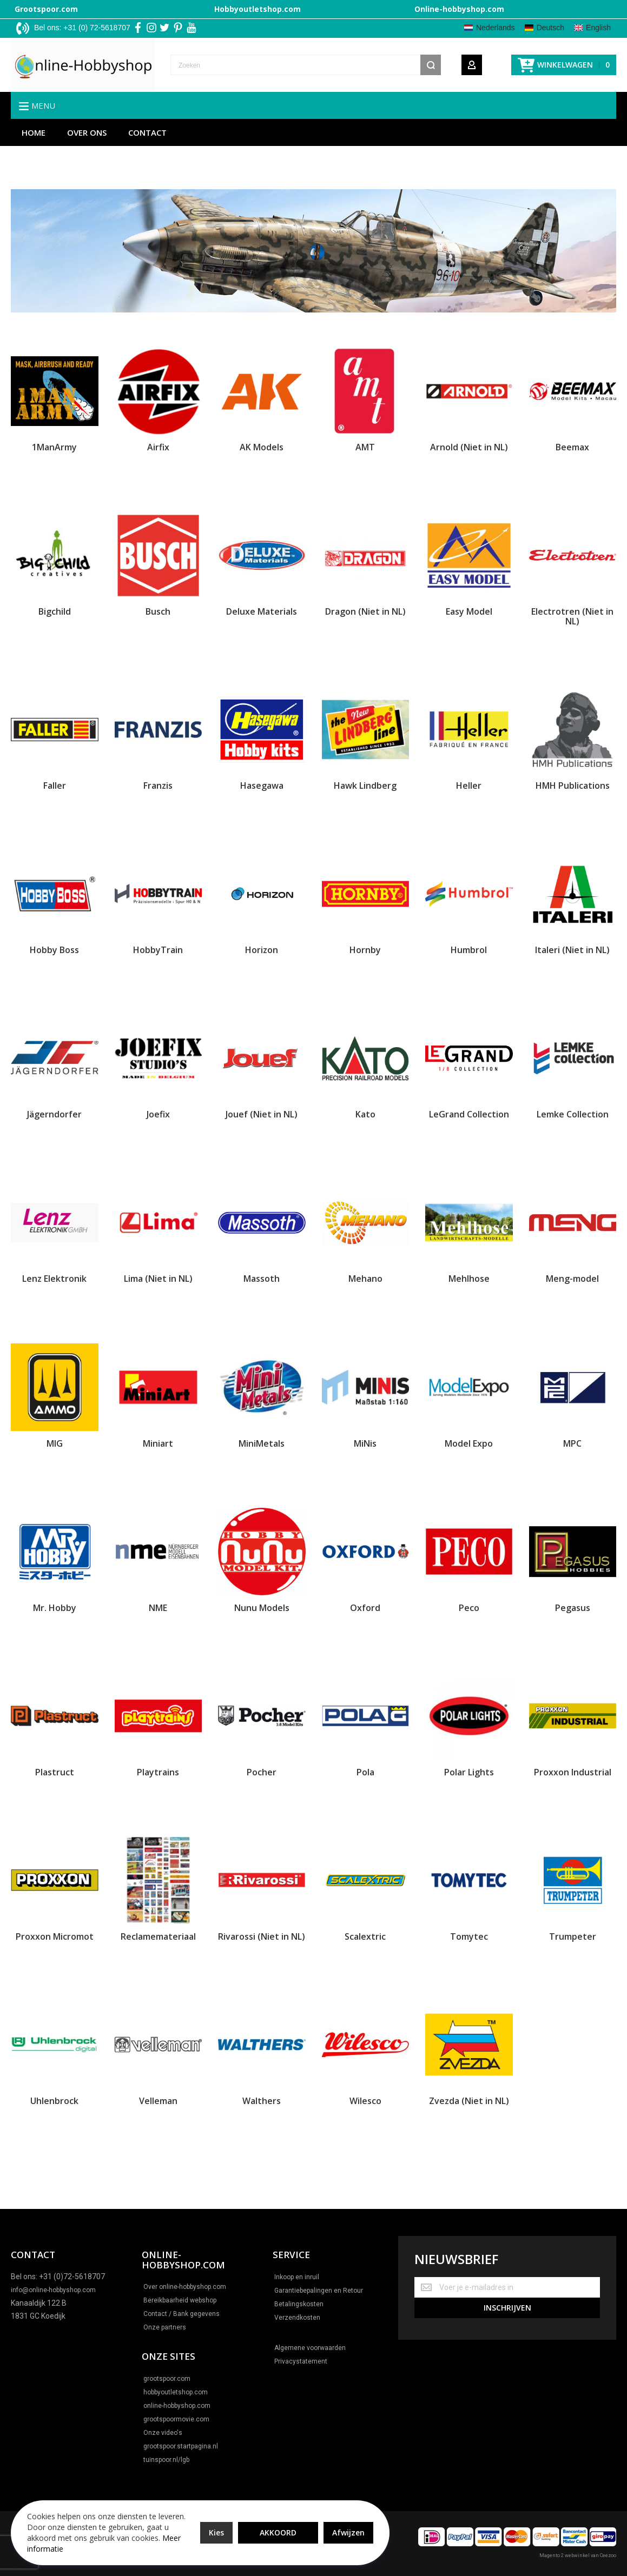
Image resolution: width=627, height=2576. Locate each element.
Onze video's (162, 2433)
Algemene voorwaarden (310, 2348)
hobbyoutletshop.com (175, 2392)
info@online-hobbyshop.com (53, 2290)
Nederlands (495, 27)
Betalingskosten (299, 2304)
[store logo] (82, 65)
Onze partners (164, 2327)
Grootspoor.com (46, 9)
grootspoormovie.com (176, 2419)
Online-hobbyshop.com (459, 9)
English (598, 27)
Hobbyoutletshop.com (257, 9)
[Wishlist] (496, 65)
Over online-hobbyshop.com (184, 2287)
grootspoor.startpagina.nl (180, 2446)
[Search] (430, 65)
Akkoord (278, 2532)
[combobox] (305, 65)
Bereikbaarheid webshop (179, 2300)
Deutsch (550, 27)
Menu (43, 105)
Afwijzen (348, 2532)
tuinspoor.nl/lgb (166, 2460)
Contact (147, 132)
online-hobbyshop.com (176, 2405)
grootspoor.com (166, 2378)
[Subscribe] (507, 2308)
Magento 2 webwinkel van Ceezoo (577, 2555)
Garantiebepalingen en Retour (318, 2290)
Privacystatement (300, 2361)
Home (33, 132)
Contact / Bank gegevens (181, 2314)
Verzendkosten (297, 2317)
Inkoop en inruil (296, 2277)
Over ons (87, 132)
